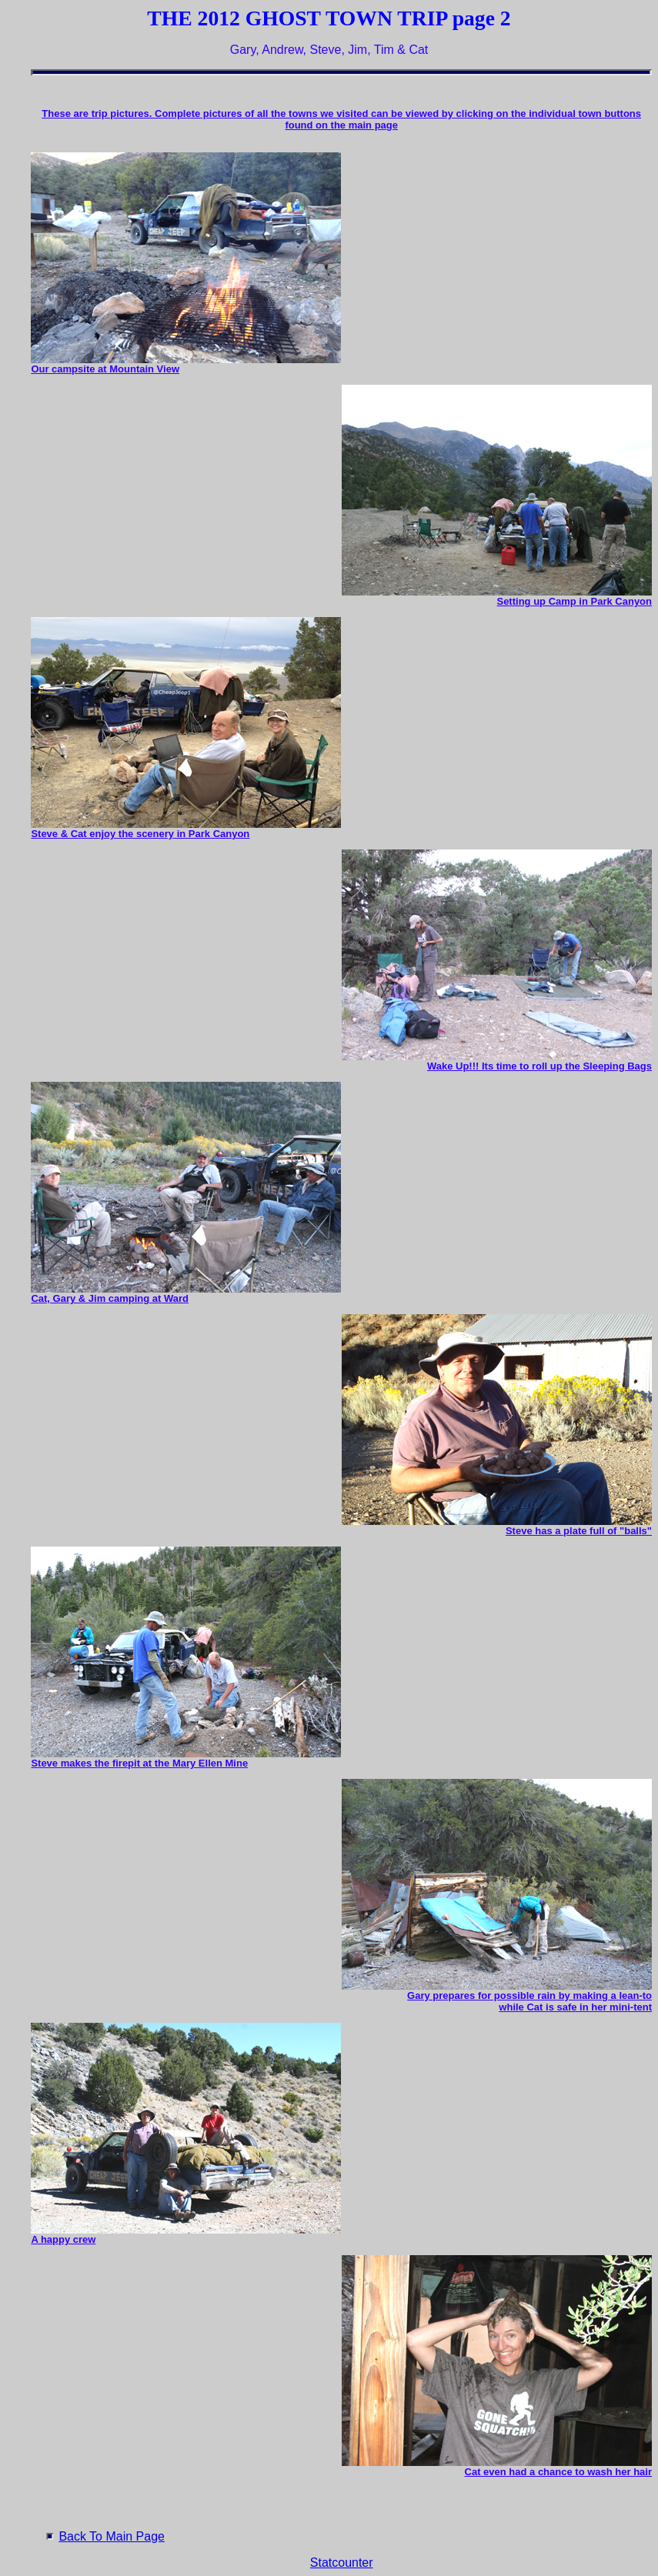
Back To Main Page (111, 2536)
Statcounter (341, 2562)
